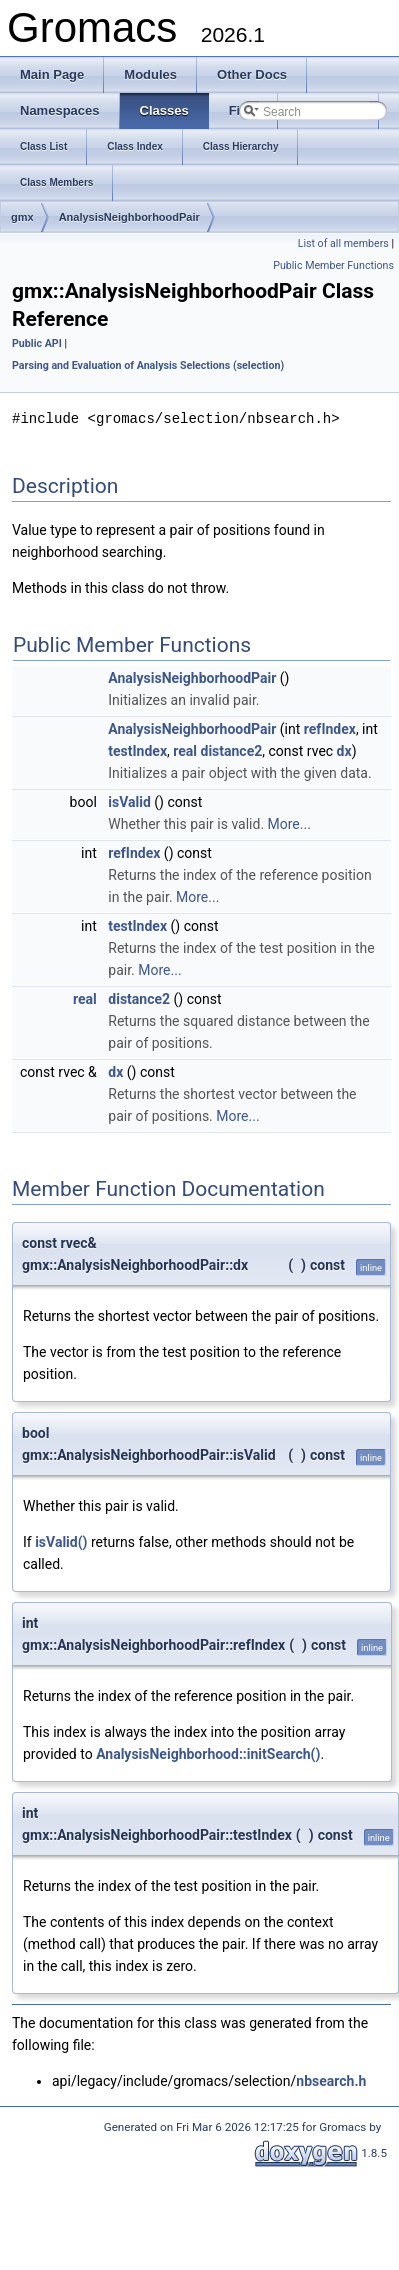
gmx (22, 217)
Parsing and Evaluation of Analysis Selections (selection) (148, 365)
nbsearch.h (331, 2080)
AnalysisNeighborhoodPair (129, 217)
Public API (37, 343)
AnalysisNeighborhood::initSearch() (208, 1753)
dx (344, 750)
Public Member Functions (333, 265)
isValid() (61, 1541)
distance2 (232, 750)
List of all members (343, 243)
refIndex (330, 728)
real (185, 750)
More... (289, 823)
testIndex (137, 750)
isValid (129, 801)
